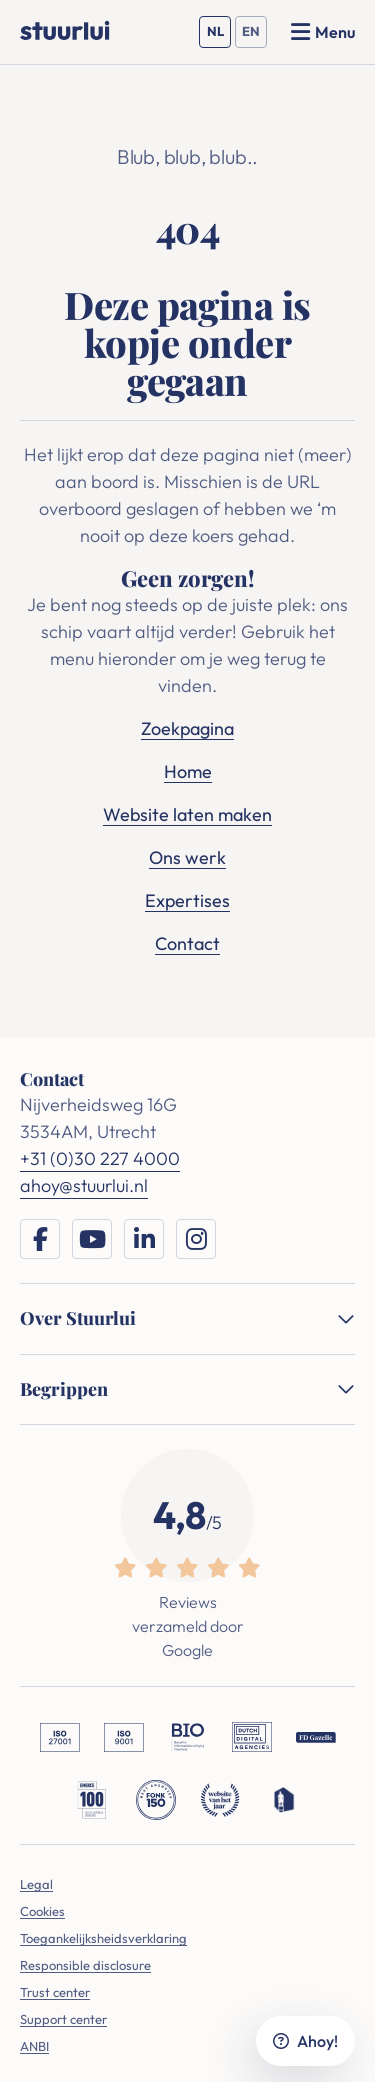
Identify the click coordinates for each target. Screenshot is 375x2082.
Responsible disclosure (85, 1965)
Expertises (187, 900)
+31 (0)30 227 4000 (100, 1158)
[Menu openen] (323, 32)
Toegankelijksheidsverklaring (103, 1938)
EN (254, 35)
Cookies (42, 1911)
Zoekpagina (187, 728)
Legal (36, 1884)
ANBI (34, 2046)
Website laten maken (187, 814)
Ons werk (187, 857)
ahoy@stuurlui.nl (84, 1185)
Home (188, 771)
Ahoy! (305, 2041)
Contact (187, 943)
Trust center (55, 1992)
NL (219, 35)
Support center (63, 2019)
